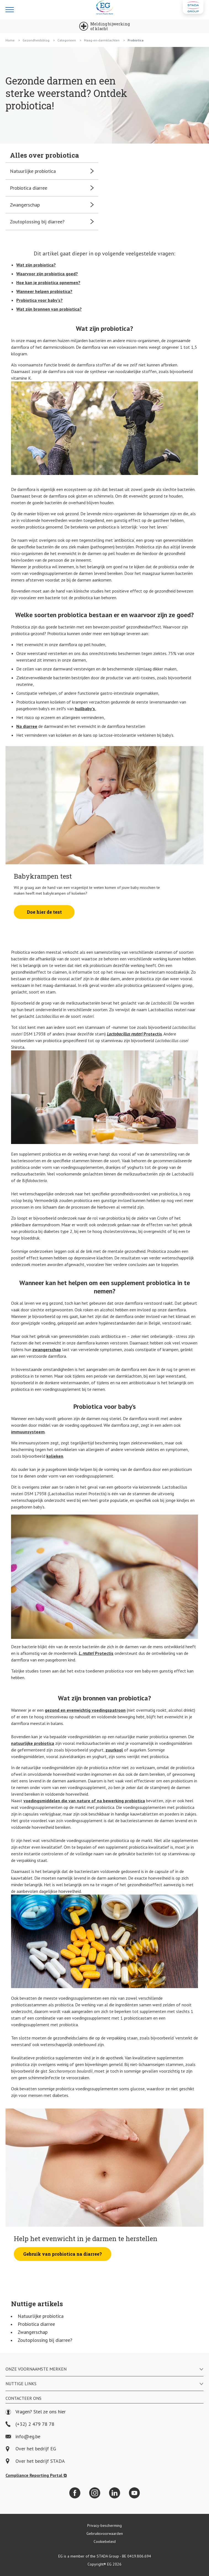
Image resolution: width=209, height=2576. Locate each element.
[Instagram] (94, 2492)
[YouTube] (134, 2492)
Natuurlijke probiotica (41, 2316)
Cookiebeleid (105, 2541)
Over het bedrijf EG (35, 2449)
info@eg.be (23, 2437)
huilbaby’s (85, 708)
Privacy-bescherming (104, 2525)
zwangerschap (46, 1349)
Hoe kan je (48, 282)
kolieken (54, 1456)
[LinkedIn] (114, 2492)
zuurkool (114, 1750)
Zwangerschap (32, 2332)
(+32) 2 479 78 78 (30, 2424)
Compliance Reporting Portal (36, 2475)
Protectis (134, 1034)
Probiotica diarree (36, 2324)
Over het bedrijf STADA (40, 2461)
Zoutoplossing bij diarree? (45, 2340)
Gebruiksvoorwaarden (104, 2533)
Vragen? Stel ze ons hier (36, 2412)
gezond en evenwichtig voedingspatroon (85, 1710)
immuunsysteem (28, 1431)
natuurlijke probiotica (32, 1743)
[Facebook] (74, 2492)
